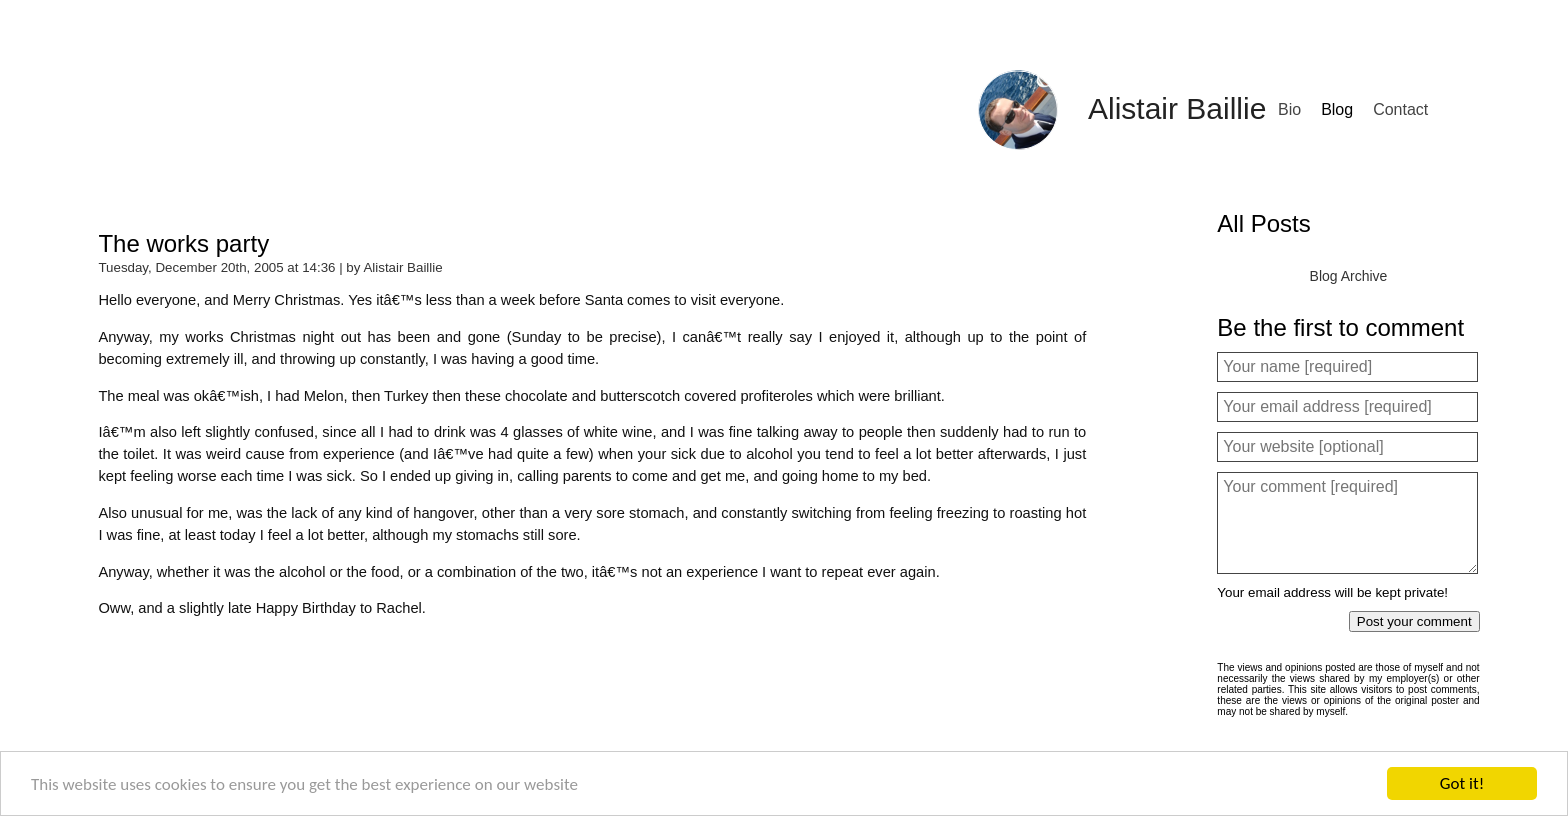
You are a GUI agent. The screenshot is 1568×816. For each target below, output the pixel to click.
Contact (1400, 109)
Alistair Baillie (1177, 108)
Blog (1337, 109)
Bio (1289, 109)
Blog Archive (1349, 276)
